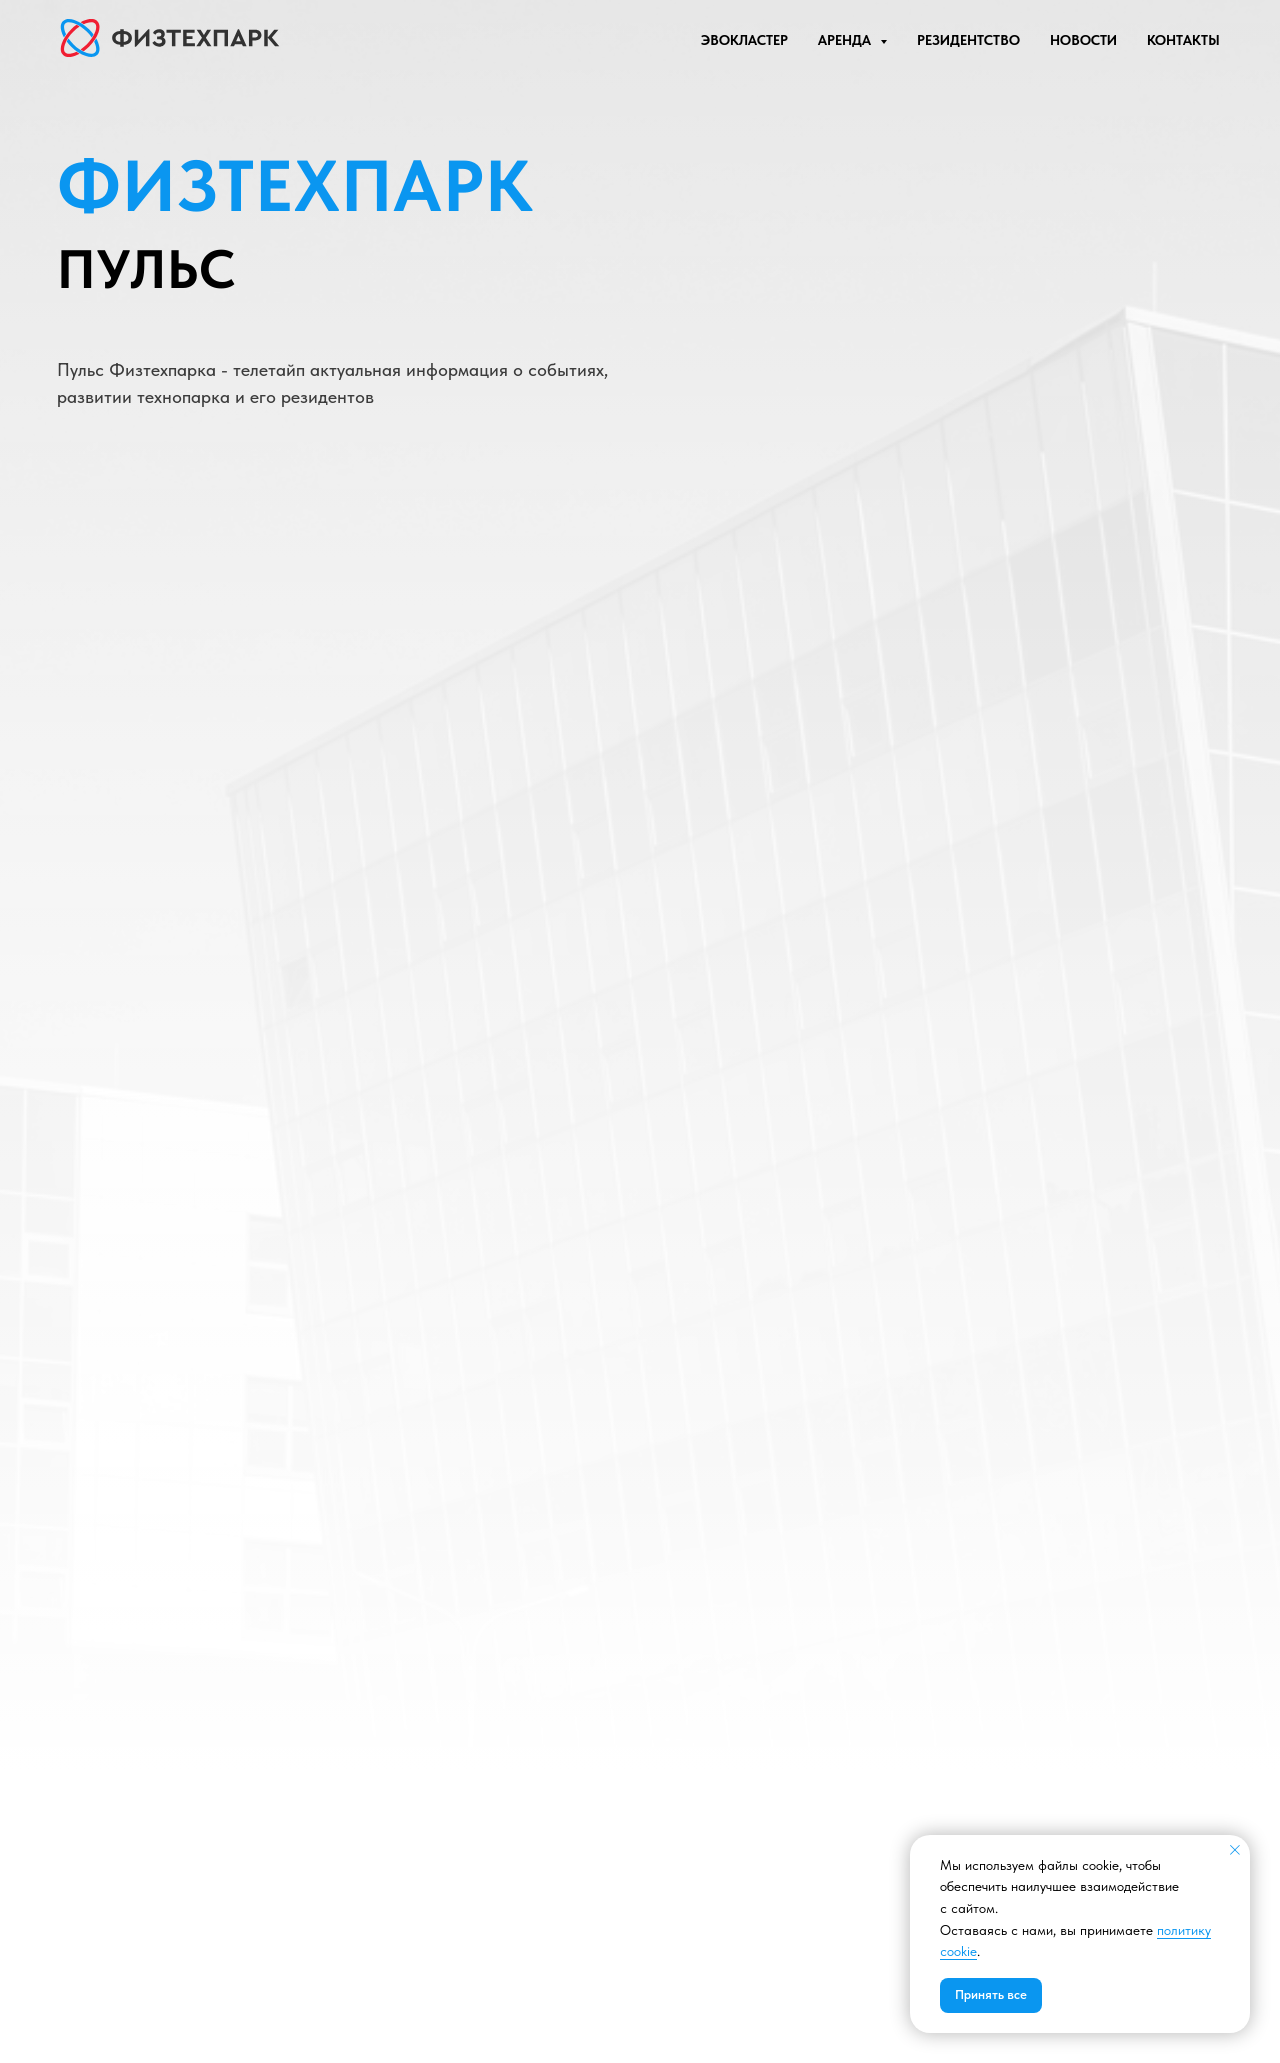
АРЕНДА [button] (846, 40)
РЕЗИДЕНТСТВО (968, 40)
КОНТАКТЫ (1183, 40)
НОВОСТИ (1083, 40)
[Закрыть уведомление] (1235, 1850)
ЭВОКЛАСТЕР (744, 40)
